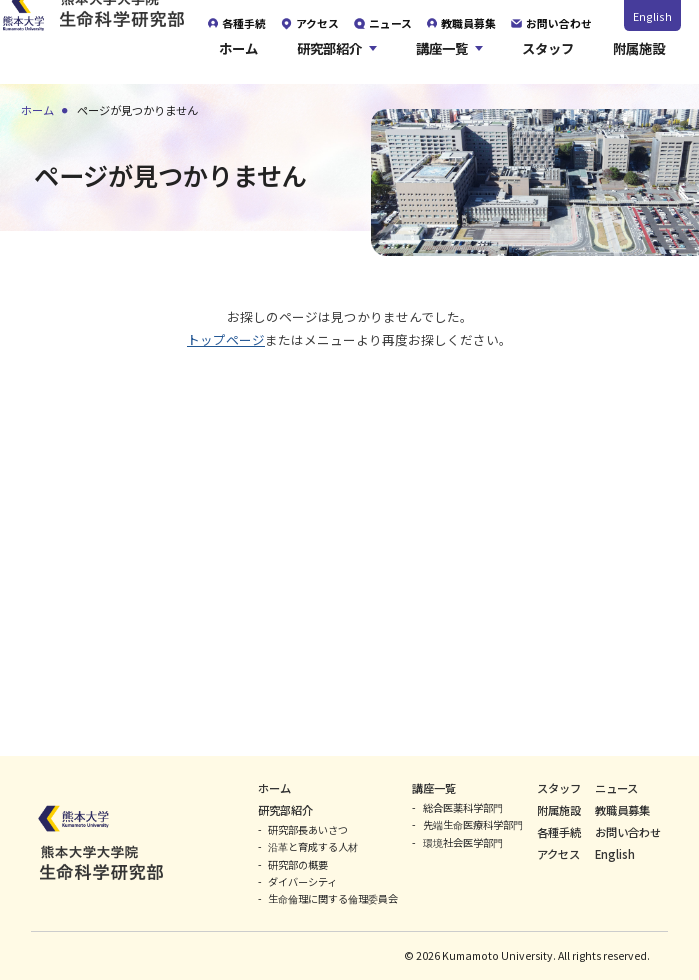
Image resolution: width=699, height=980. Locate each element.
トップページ (226, 339)
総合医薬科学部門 (463, 807)
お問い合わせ (628, 832)
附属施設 (639, 58)
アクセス (558, 854)
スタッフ (548, 58)
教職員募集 (622, 810)
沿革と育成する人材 (313, 846)
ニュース (616, 788)
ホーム (238, 58)
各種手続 (559, 832)
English (652, 16)
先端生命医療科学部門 (473, 824)
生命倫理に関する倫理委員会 (333, 898)
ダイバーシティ (302, 881)
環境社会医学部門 (463, 842)
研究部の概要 (298, 864)
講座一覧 (442, 58)
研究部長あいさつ (308, 829)
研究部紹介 (329, 58)
